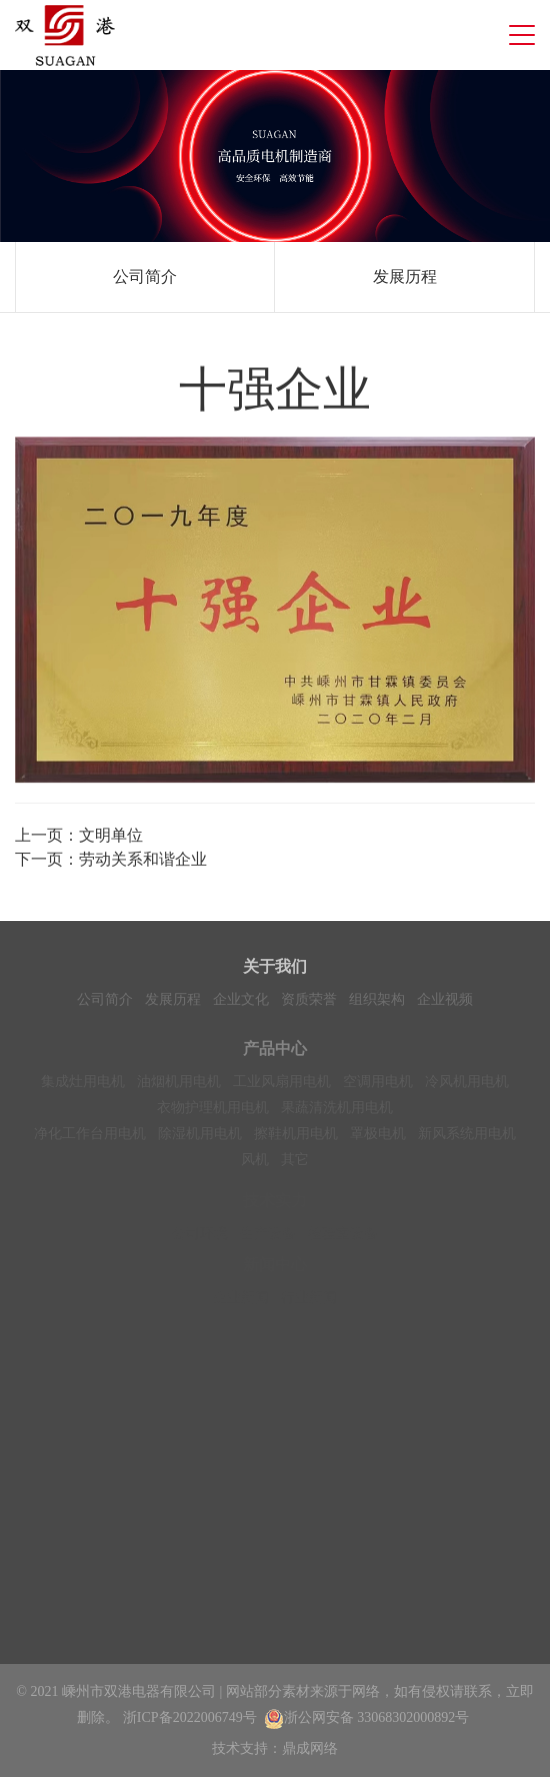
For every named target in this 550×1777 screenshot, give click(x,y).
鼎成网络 (310, 1748)
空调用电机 (378, 1089)
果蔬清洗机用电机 (337, 1115)
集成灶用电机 (83, 1089)
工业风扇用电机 (282, 1089)
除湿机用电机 (200, 1141)
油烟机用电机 (179, 1089)
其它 (295, 1167)
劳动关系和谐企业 (143, 862)
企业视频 (445, 1002)
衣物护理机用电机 (213, 1115)
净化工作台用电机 (90, 1141)
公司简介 (145, 276)
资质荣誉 (309, 1002)
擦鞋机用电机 (296, 1141)
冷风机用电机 (467, 1089)
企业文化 (241, 1002)
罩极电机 (378, 1141)
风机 (255, 1167)
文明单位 (111, 838)
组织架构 (377, 1002)
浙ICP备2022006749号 (190, 1717)
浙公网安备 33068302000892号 (367, 1717)
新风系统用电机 (467, 1141)
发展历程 (405, 276)
